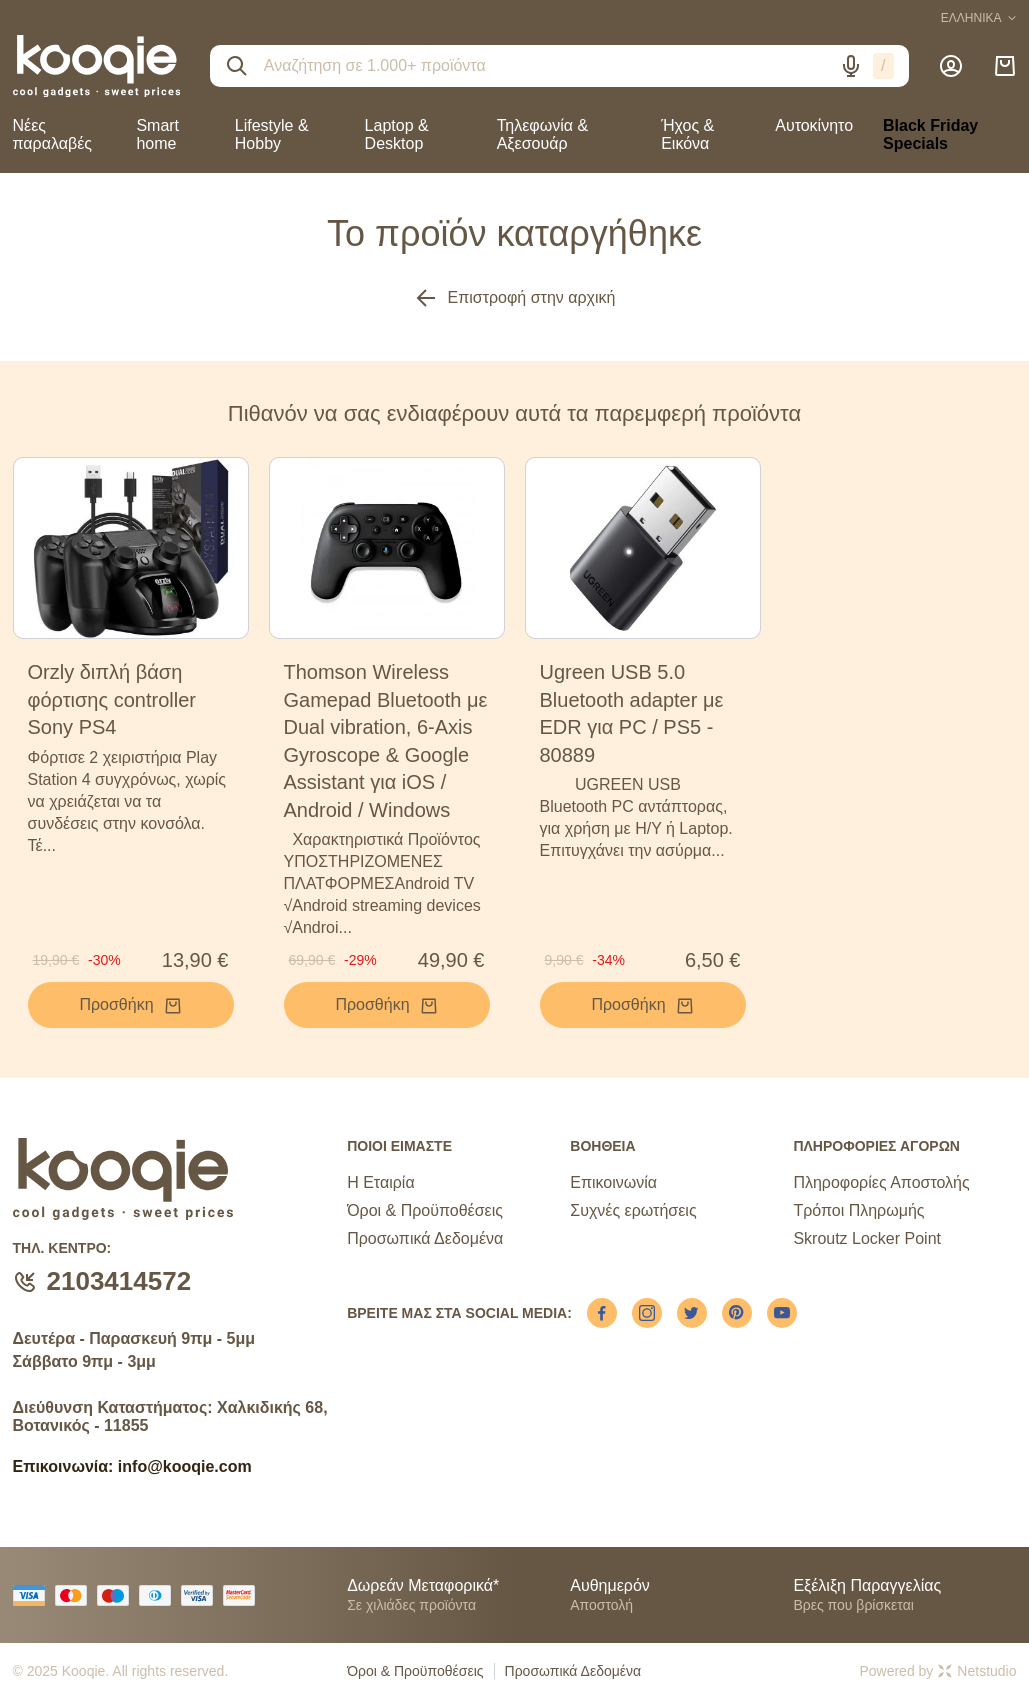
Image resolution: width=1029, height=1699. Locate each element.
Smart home (157, 134)
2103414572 (119, 1281)
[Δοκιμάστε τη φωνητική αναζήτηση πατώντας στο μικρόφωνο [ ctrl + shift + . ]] (851, 66)
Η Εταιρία (380, 1182)
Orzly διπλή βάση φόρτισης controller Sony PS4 (112, 699)
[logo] (96, 66)
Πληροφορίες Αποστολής (881, 1182)
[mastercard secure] (244, 1595)
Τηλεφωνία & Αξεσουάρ (542, 134)
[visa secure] (202, 1595)
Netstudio (977, 1671)
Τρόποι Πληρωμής (858, 1210)
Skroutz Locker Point (867, 1238)
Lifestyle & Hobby (272, 134)
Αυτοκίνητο (814, 125)
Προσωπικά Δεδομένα (425, 1238)
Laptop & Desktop (397, 134)
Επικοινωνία (613, 1182)
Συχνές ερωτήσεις (633, 1210)
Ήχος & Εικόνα (687, 134)
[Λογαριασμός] (951, 66)
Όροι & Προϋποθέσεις (425, 1210)
